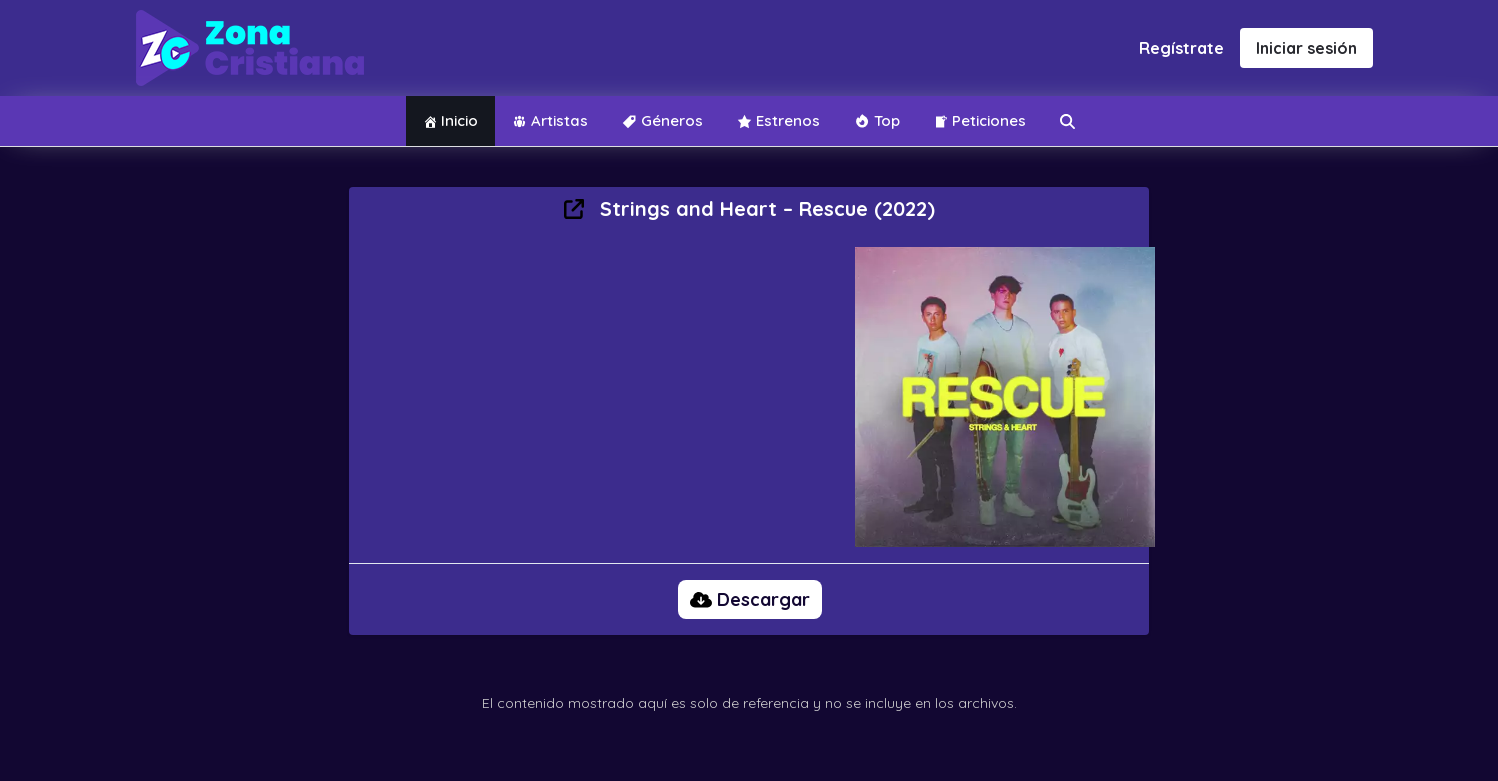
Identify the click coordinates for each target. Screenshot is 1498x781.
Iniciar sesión (1306, 48)
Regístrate (1181, 48)
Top (877, 120)
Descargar (750, 599)
